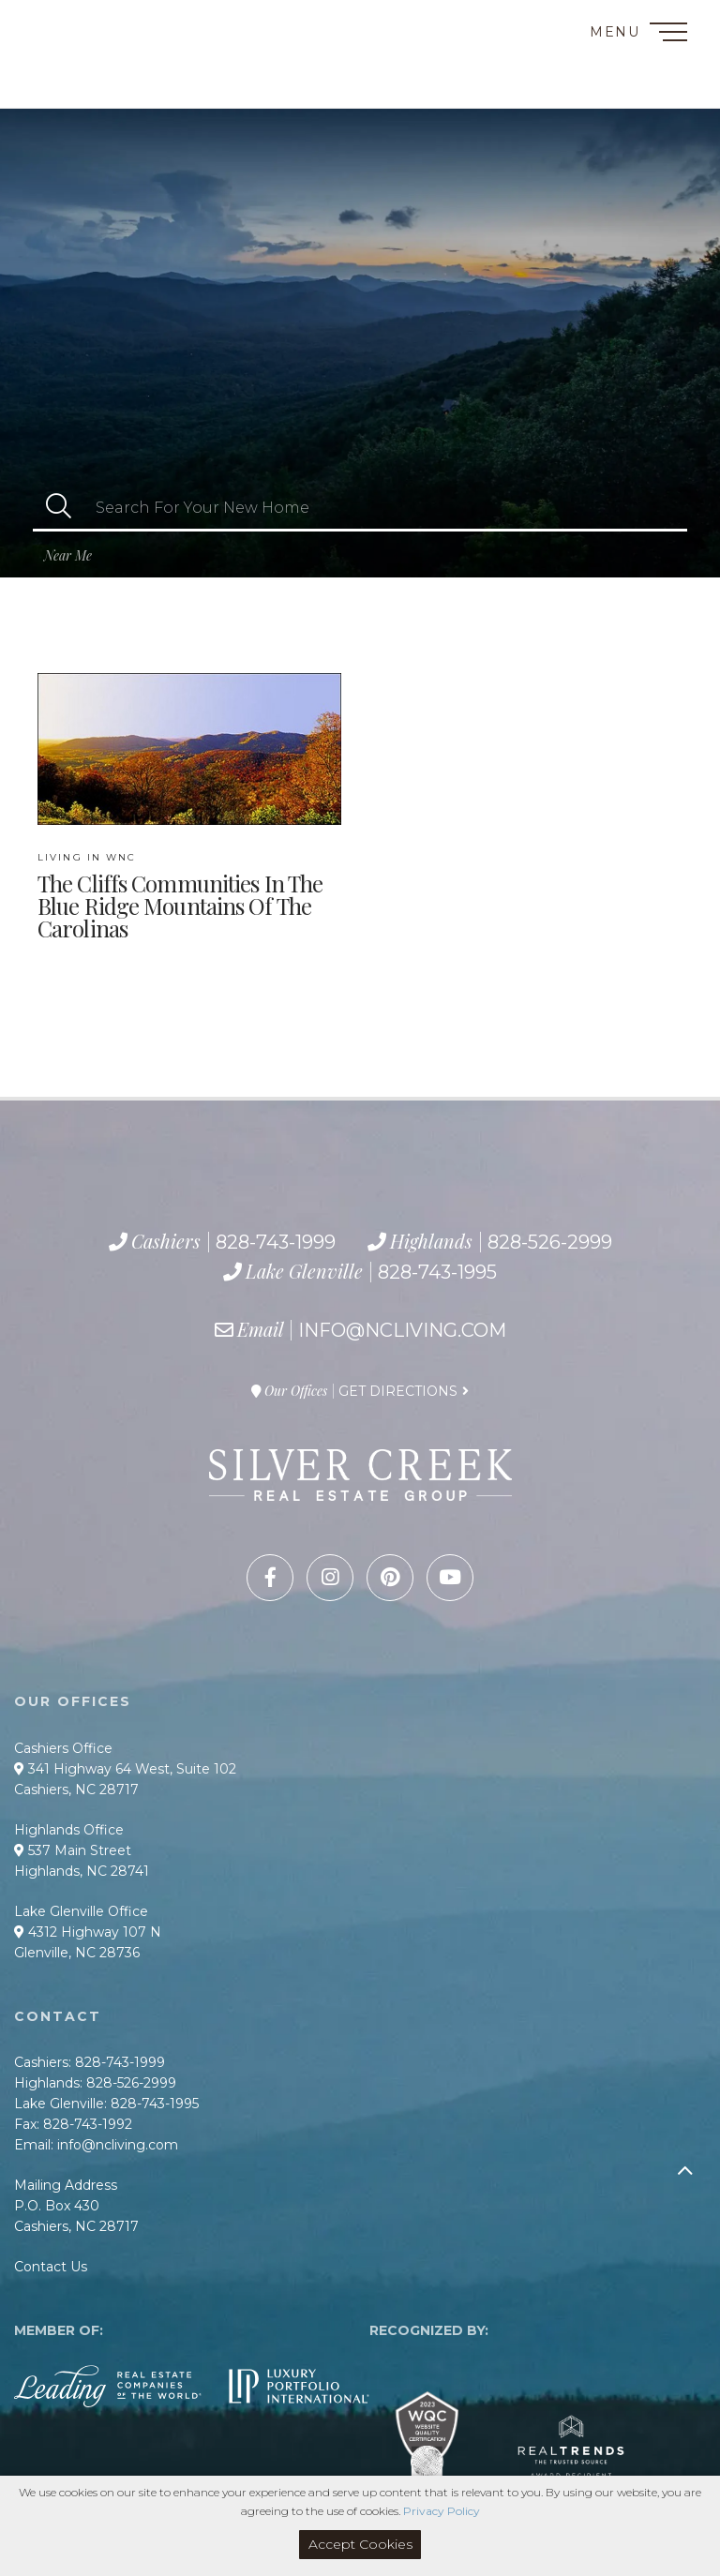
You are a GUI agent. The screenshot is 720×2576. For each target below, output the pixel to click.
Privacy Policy (441, 2511)
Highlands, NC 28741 (81, 1871)
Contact (55, 22)
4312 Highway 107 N (87, 1932)
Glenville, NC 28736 (77, 1952)
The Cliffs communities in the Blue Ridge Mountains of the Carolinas (180, 896)
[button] (58, 508)
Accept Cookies (360, 2544)
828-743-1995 (117, 89)
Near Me (68, 555)
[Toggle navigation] (668, 35)
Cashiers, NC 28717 (76, 1789)
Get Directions (398, 1391)
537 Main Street (72, 1850)
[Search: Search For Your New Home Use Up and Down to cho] (385, 508)
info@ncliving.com (402, 1330)
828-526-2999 (100, 68)
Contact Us (50, 2266)
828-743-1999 (91, 47)
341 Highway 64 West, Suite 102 (125, 1768)
